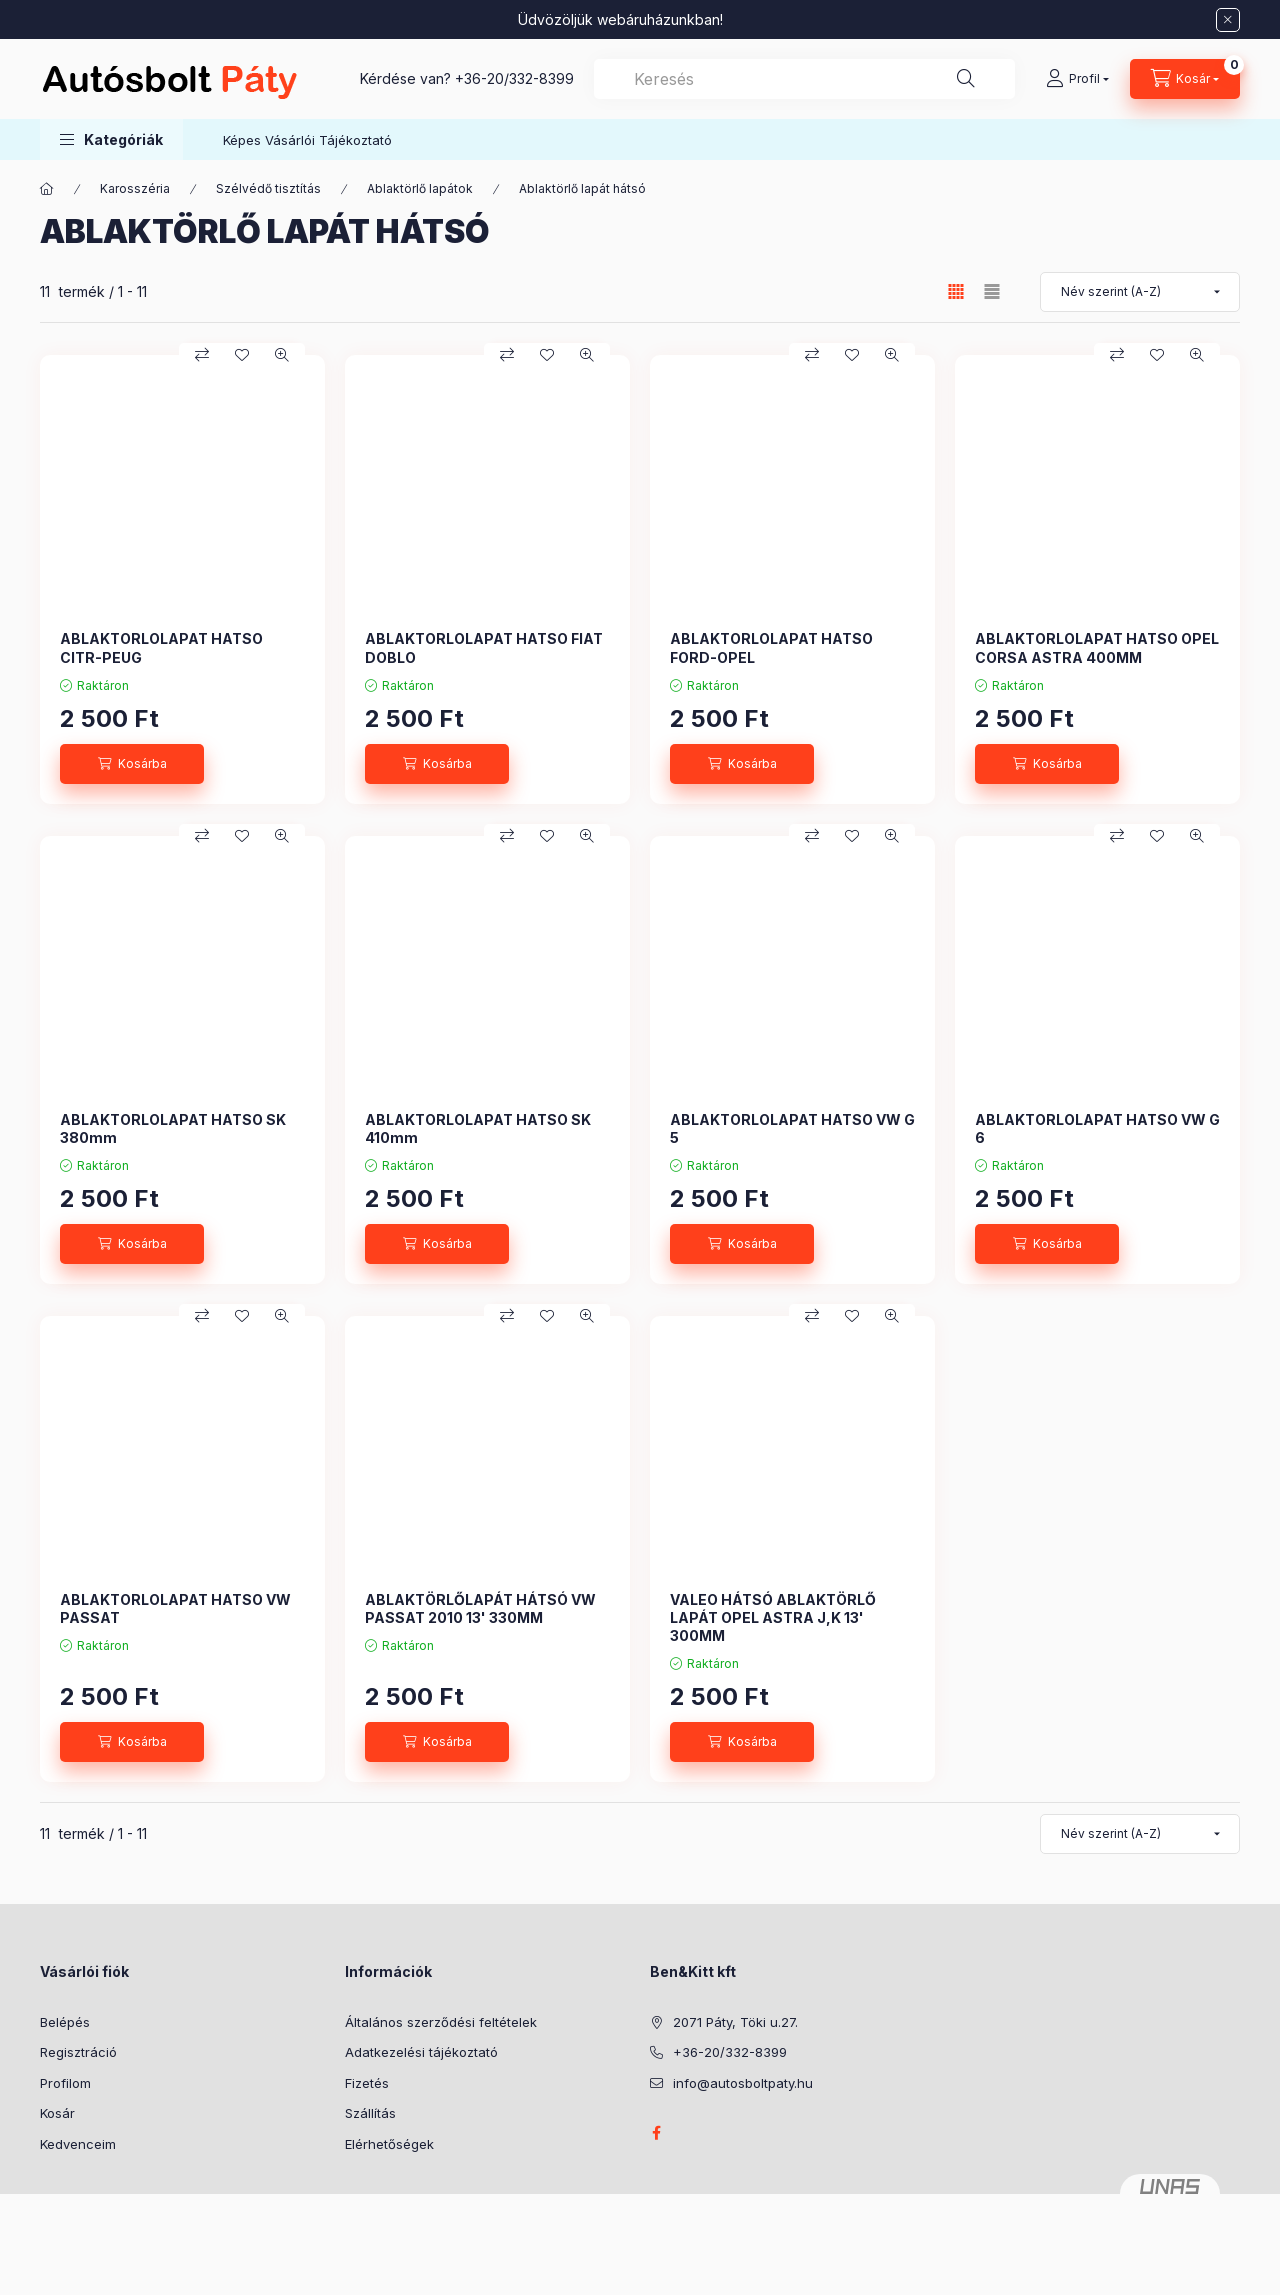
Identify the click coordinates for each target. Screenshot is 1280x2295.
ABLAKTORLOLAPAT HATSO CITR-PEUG (161, 647)
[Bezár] (1228, 20)
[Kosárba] (132, 764)
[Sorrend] (1140, 292)
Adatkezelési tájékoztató (421, 2052)
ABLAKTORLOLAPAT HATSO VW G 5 (792, 1128)
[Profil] (1077, 79)
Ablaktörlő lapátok (420, 188)
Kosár (57, 2113)
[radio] (992, 291)
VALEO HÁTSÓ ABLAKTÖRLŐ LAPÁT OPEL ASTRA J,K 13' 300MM (773, 1617)
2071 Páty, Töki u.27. (735, 2022)
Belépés (65, 2022)
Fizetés (367, 2083)
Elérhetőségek (389, 2144)
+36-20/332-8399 (514, 78)
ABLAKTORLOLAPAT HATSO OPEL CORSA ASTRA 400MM (1097, 647)
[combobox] (804, 79)
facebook (656, 2133)
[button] (111, 139)
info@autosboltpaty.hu (743, 2083)
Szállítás (370, 2113)
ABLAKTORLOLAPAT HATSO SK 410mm (478, 1128)
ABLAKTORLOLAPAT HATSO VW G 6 (1097, 1128)
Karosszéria (135, 188)
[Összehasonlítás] (202, 355)
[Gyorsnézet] (282, 355)
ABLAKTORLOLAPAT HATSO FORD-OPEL (771, 647)
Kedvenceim (78, 2144)
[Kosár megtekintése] (1185, 79)
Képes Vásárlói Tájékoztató (307, 140)
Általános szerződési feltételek (441, 2022)
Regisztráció (78, 2052)
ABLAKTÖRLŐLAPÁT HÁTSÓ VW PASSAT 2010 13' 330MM (480, 1608)
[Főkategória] (47, 189)
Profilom (65, 2083)
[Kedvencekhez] (242, 355)
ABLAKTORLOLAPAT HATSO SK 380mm (173, 1128)
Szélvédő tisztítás (268, 188)
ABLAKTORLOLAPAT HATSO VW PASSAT (175, 1608)
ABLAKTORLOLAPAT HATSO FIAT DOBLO (484, 647)
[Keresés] (966, 79)
